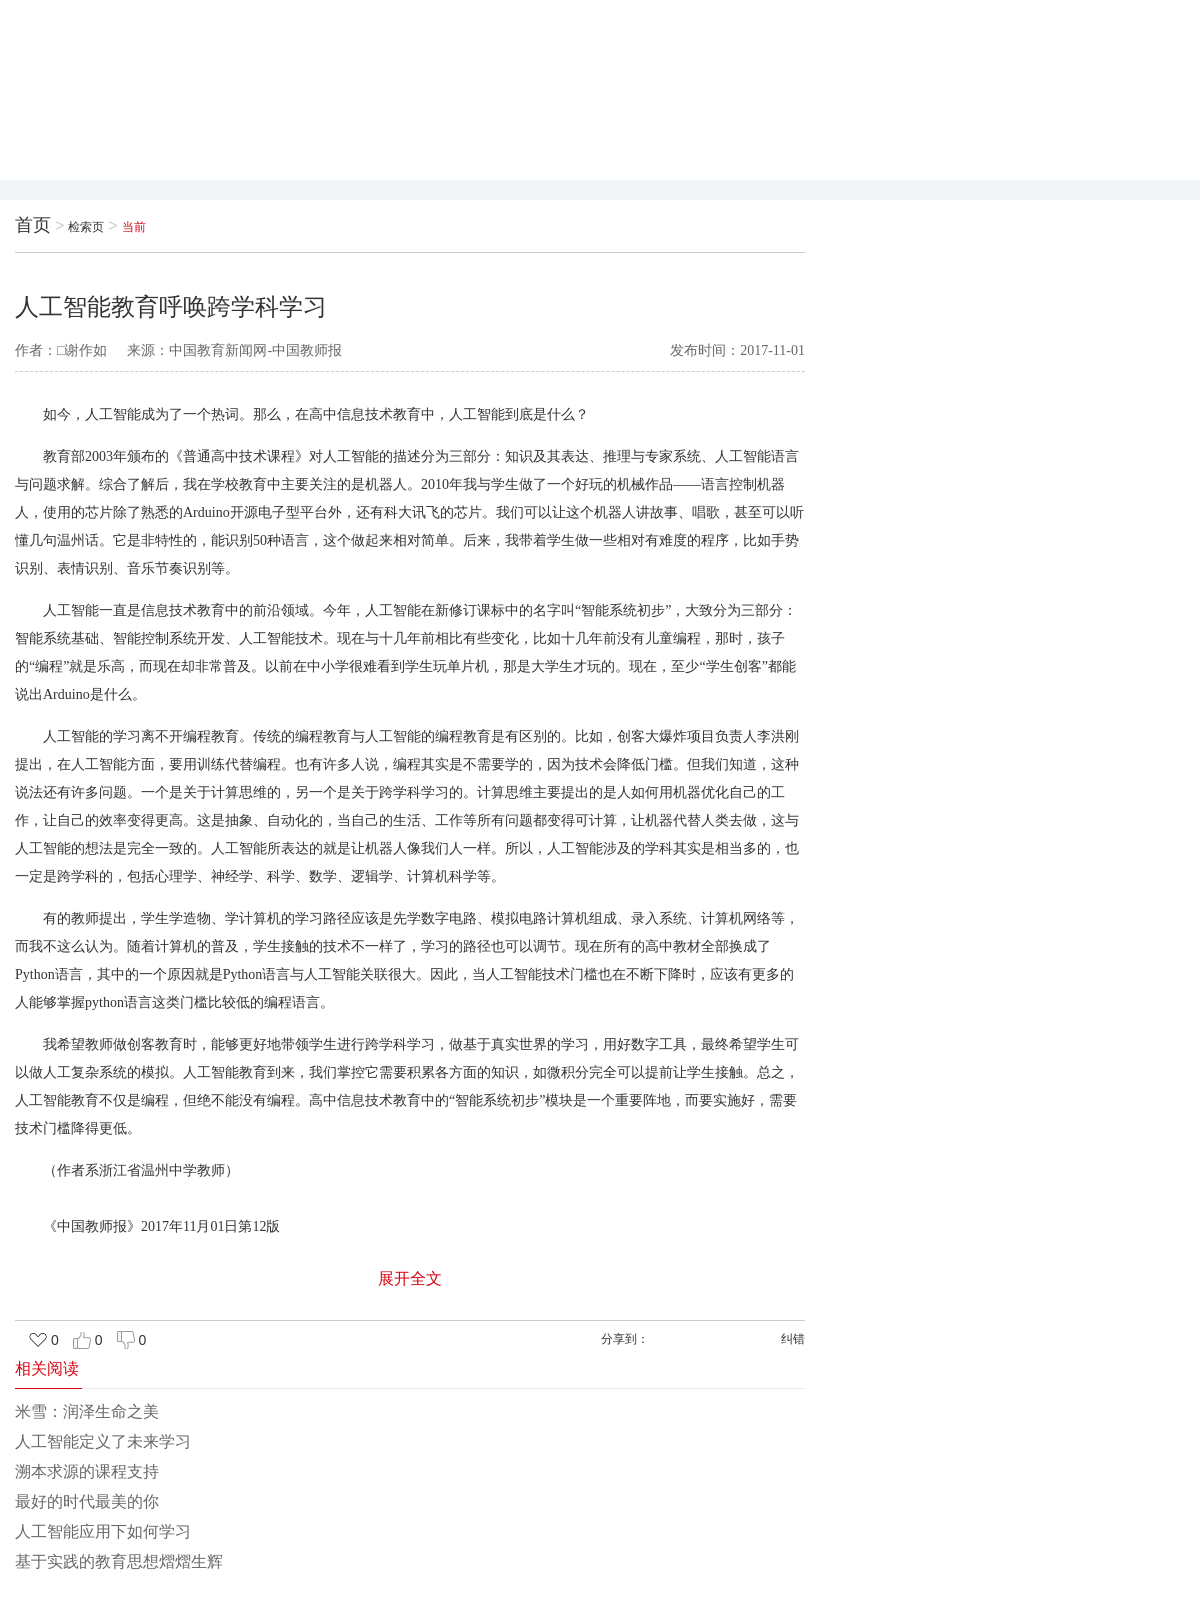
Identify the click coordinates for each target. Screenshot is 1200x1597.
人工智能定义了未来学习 (103, 1441)
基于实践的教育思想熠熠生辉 (119, 1561)
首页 (33, 225)
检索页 (86, 227)
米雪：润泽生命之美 (87, 1411)
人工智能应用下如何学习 (103, 1531)
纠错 (793, 1339)
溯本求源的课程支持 (87, 1471)
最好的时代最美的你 (87, 1501)
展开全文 (410, 1278)
